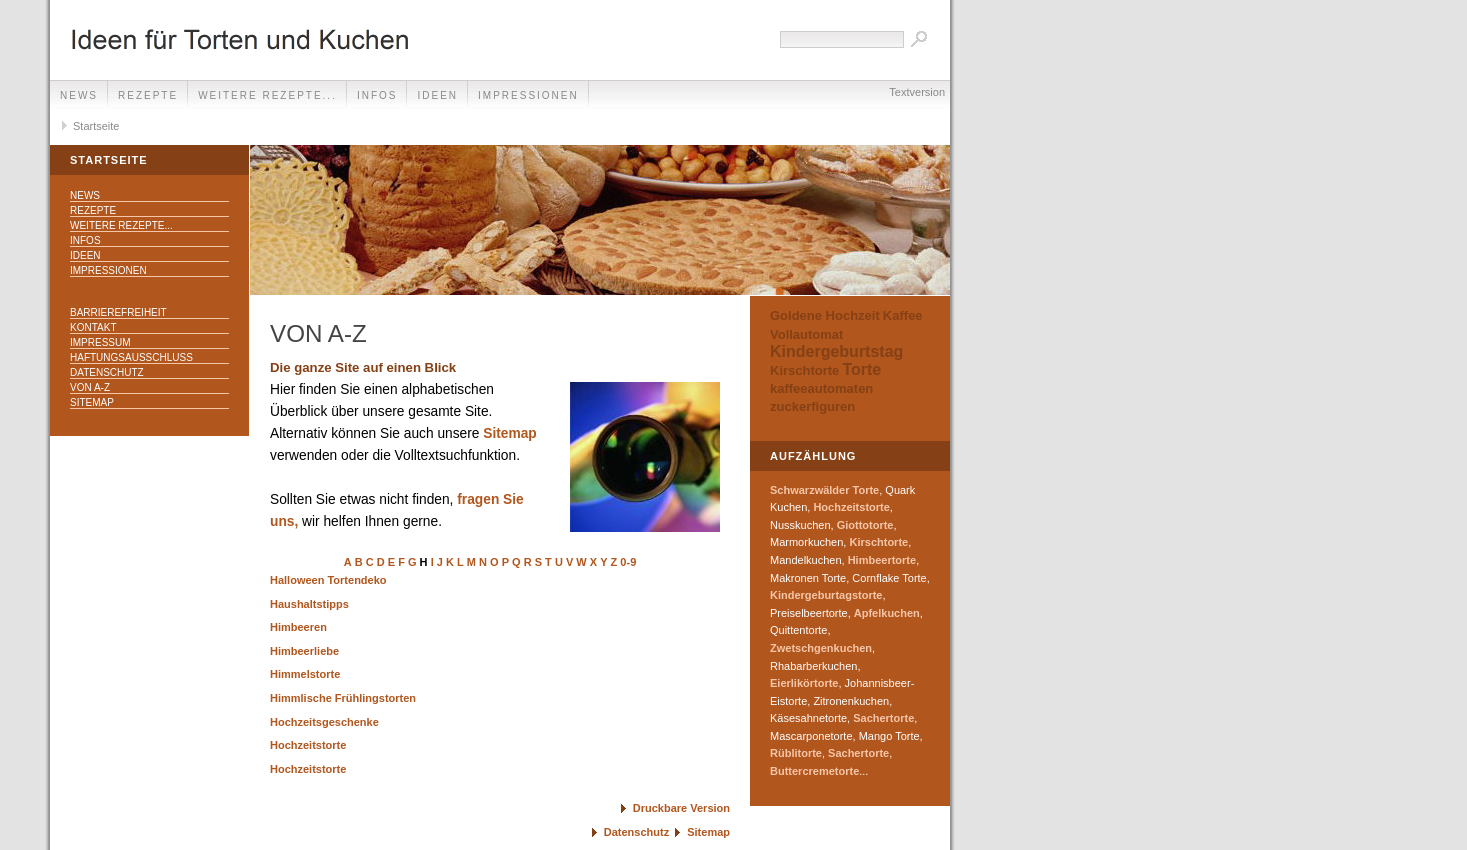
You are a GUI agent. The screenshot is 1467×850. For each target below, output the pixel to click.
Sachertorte (883, 718)
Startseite (96, 126)
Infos (377, 95)
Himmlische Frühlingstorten (343, 698)
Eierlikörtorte (804, 683)
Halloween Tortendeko (328, 580)
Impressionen (528, 95)
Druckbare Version (681, 808)
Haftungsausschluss (131, 357)
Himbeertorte (882, 560)
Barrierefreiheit (118, 312)
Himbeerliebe (304, 651)
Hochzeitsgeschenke (324, 722)
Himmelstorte (305, 674)
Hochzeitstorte (308, 745)
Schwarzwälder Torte (824, 490)
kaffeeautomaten (821, 388)
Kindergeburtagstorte (826, 595)
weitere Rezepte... (267, 95)
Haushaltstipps (309, 604)
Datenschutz (107, 372)
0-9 (628, 562)
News (79, 95)
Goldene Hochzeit (825, 315)
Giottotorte (865, 525)
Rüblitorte (796, 753)
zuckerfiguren (812, 406)
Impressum (100, 342)
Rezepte (148, 95)
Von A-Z (90, 387)
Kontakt (93, 327)
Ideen (437, 95)
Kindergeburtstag (836, 351)
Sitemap (92, 402)
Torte (861, 369)
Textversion (917, 92)
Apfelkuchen (887, 613)
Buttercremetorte (814, 771)
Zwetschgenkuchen (821, 648)
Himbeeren (298, 627)
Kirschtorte (804, 370)
